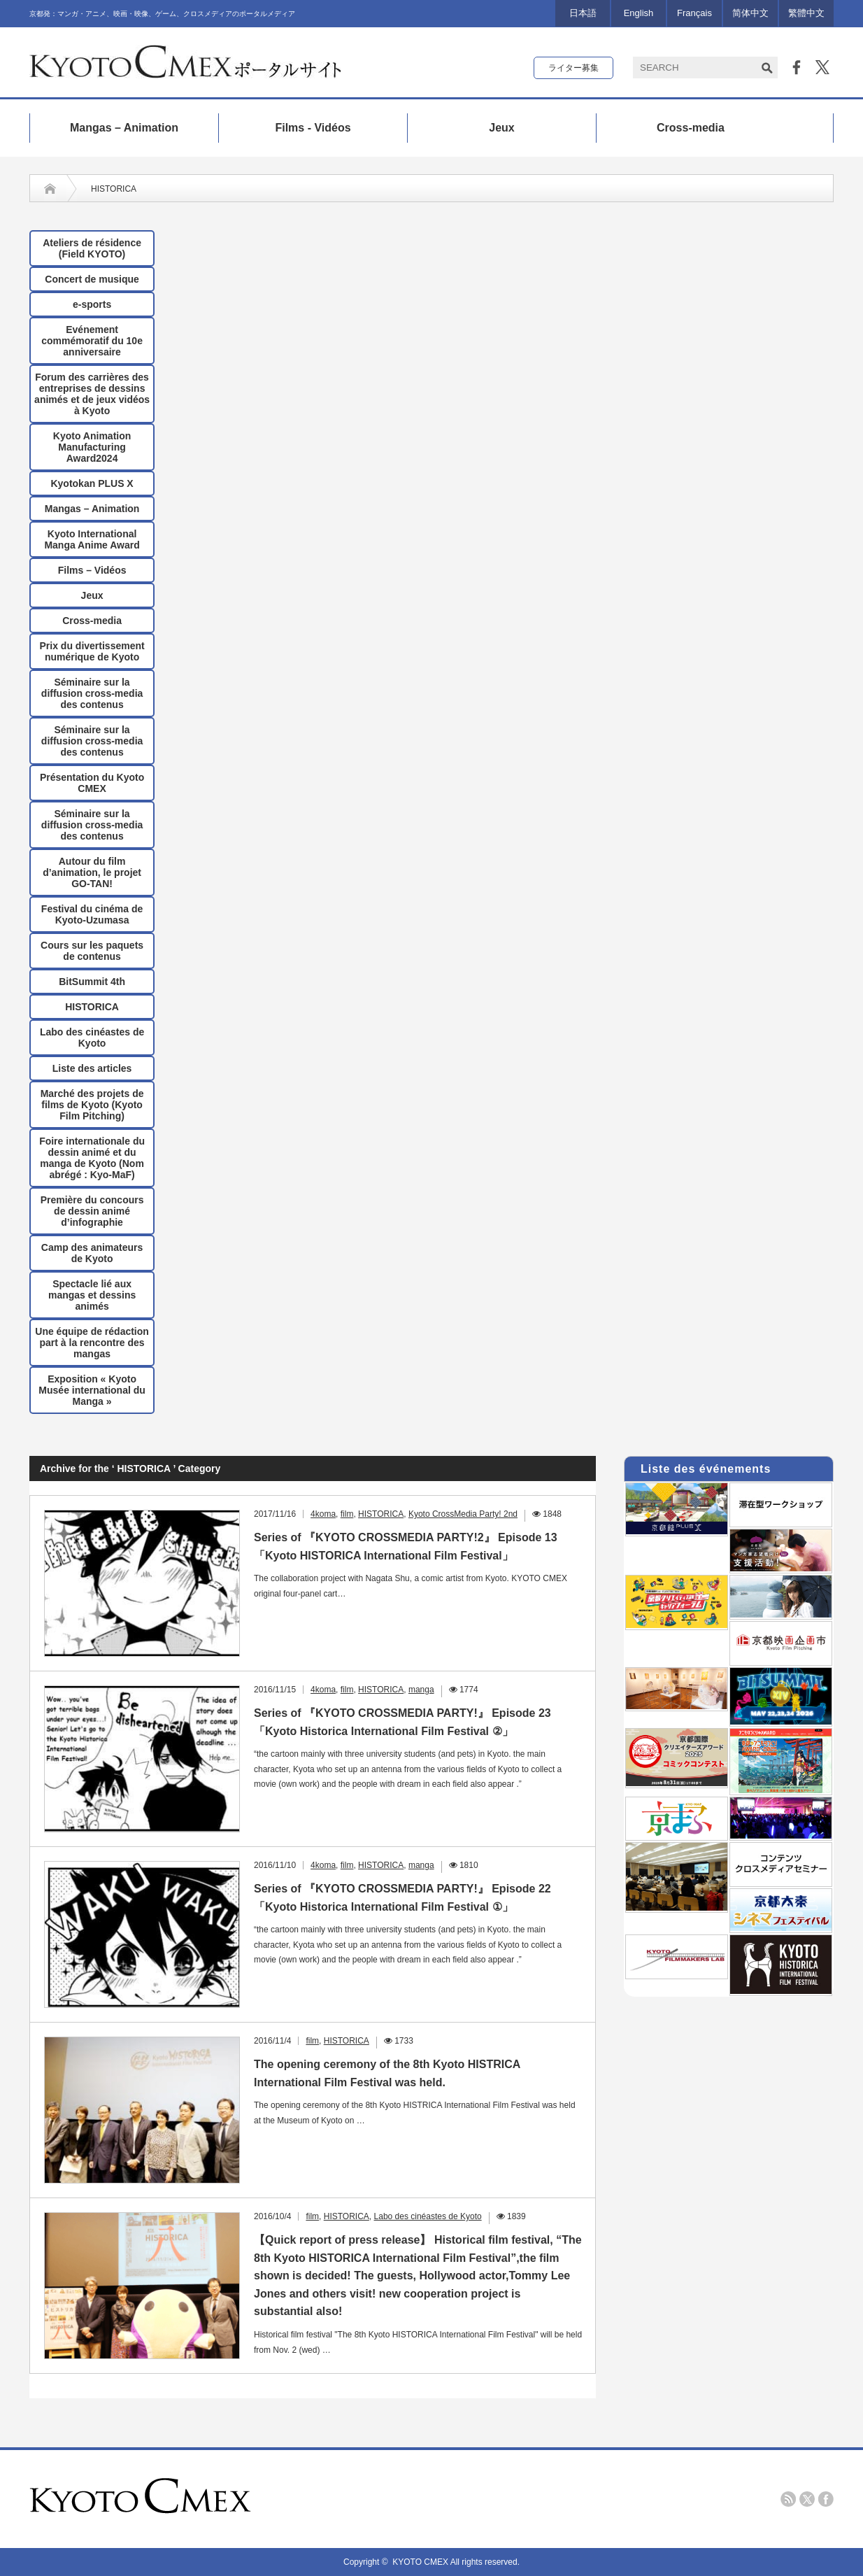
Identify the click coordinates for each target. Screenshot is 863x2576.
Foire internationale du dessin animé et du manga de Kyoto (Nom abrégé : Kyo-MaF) (92, 1157)
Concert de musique (92, 279)
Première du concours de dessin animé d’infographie (92, 1211)
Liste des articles (92, 1068)
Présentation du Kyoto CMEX (92, 783)
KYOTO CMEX (421, 2562)
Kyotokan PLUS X (91, 483)
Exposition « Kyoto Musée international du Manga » (91, 1390)
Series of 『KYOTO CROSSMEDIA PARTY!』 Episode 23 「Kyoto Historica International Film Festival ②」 (402, 1722)
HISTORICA (92, 1006)
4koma (323, 1514)
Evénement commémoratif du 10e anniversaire (92, 341)
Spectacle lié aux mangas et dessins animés (92, 1295)
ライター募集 (573, 68)
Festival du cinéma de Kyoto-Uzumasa (92, 914)
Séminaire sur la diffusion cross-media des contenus (92, 693)
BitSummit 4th (92, 981)
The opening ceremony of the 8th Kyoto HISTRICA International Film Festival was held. (387, 2073)
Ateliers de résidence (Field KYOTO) (92, 248)
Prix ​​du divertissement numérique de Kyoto (91, 651)
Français (694, 13)
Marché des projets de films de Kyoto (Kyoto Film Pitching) (92, 1104)
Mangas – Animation (124, 128)
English (639, 13)
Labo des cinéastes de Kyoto (92, 1037)
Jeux (501, 128)
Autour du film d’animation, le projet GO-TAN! (92, 872)
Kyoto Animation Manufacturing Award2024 (92, 447)
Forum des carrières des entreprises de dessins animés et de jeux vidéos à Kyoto (92, 393)
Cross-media (691, 128)
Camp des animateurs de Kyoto (92, 1253)
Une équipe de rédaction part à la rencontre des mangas (92, 1342)
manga (421, 1689)
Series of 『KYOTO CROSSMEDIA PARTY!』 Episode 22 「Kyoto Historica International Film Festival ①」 (402, 1898)
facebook (826, 2499)
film (347, 1514)
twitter (807, 2499)
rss (788, 2499)
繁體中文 (806, 13)
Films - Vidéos (312, 128)
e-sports (92, 304)
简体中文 (750, 13)
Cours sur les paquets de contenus (92, 951)
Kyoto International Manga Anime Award (91, 539)
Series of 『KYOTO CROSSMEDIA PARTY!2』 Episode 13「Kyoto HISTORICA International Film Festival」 (405, 1546)
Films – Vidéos (92, 570)
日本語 (583, 13)
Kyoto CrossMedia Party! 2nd (463, 1514)
